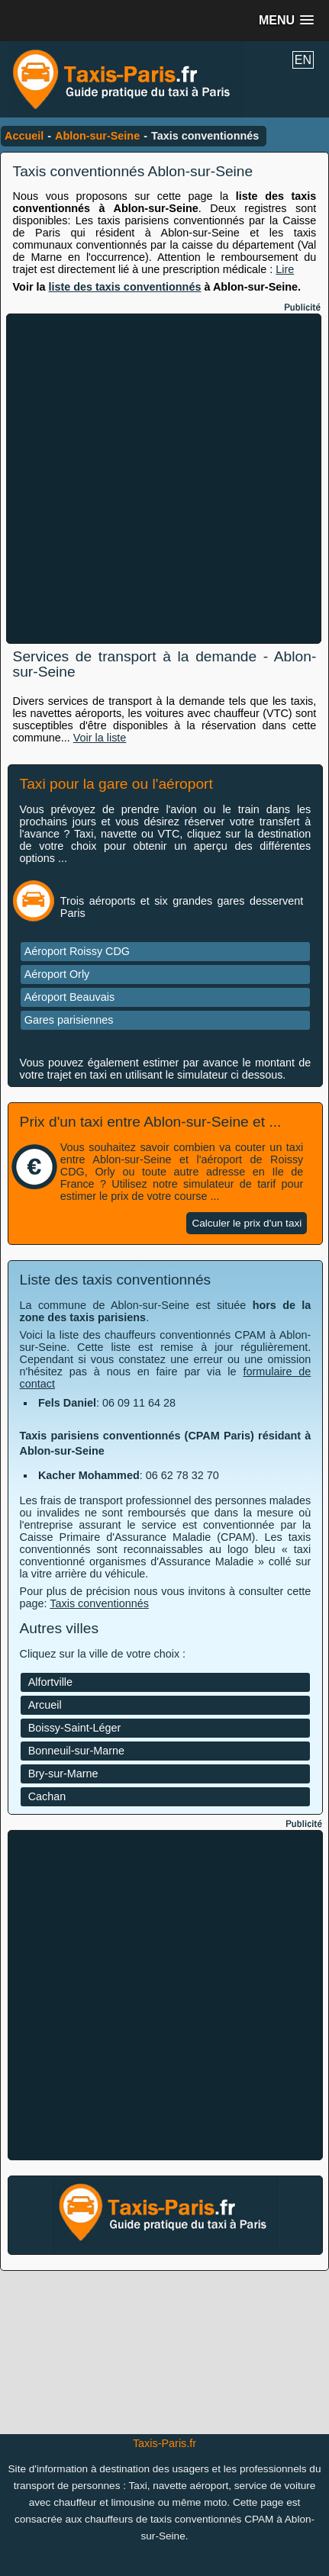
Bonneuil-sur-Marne (76, 1751)
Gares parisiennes (69, 1020)
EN (303, 59)
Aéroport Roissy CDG (77, 951)
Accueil (24, 136)
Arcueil (45, 1705)
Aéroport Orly (57, 974)
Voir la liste (100, 738)
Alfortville (50, 1682)
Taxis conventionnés (99, 1603)
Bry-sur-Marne (63, 1773)
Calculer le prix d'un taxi (247, 1223)
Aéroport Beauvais (69, 997)
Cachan (47, 1796)
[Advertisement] (164, 478)
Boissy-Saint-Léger (74, 1728)
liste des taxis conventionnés (124, 287)
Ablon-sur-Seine (97, 136)
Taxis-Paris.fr (164, 2443)
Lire (285, 269)
